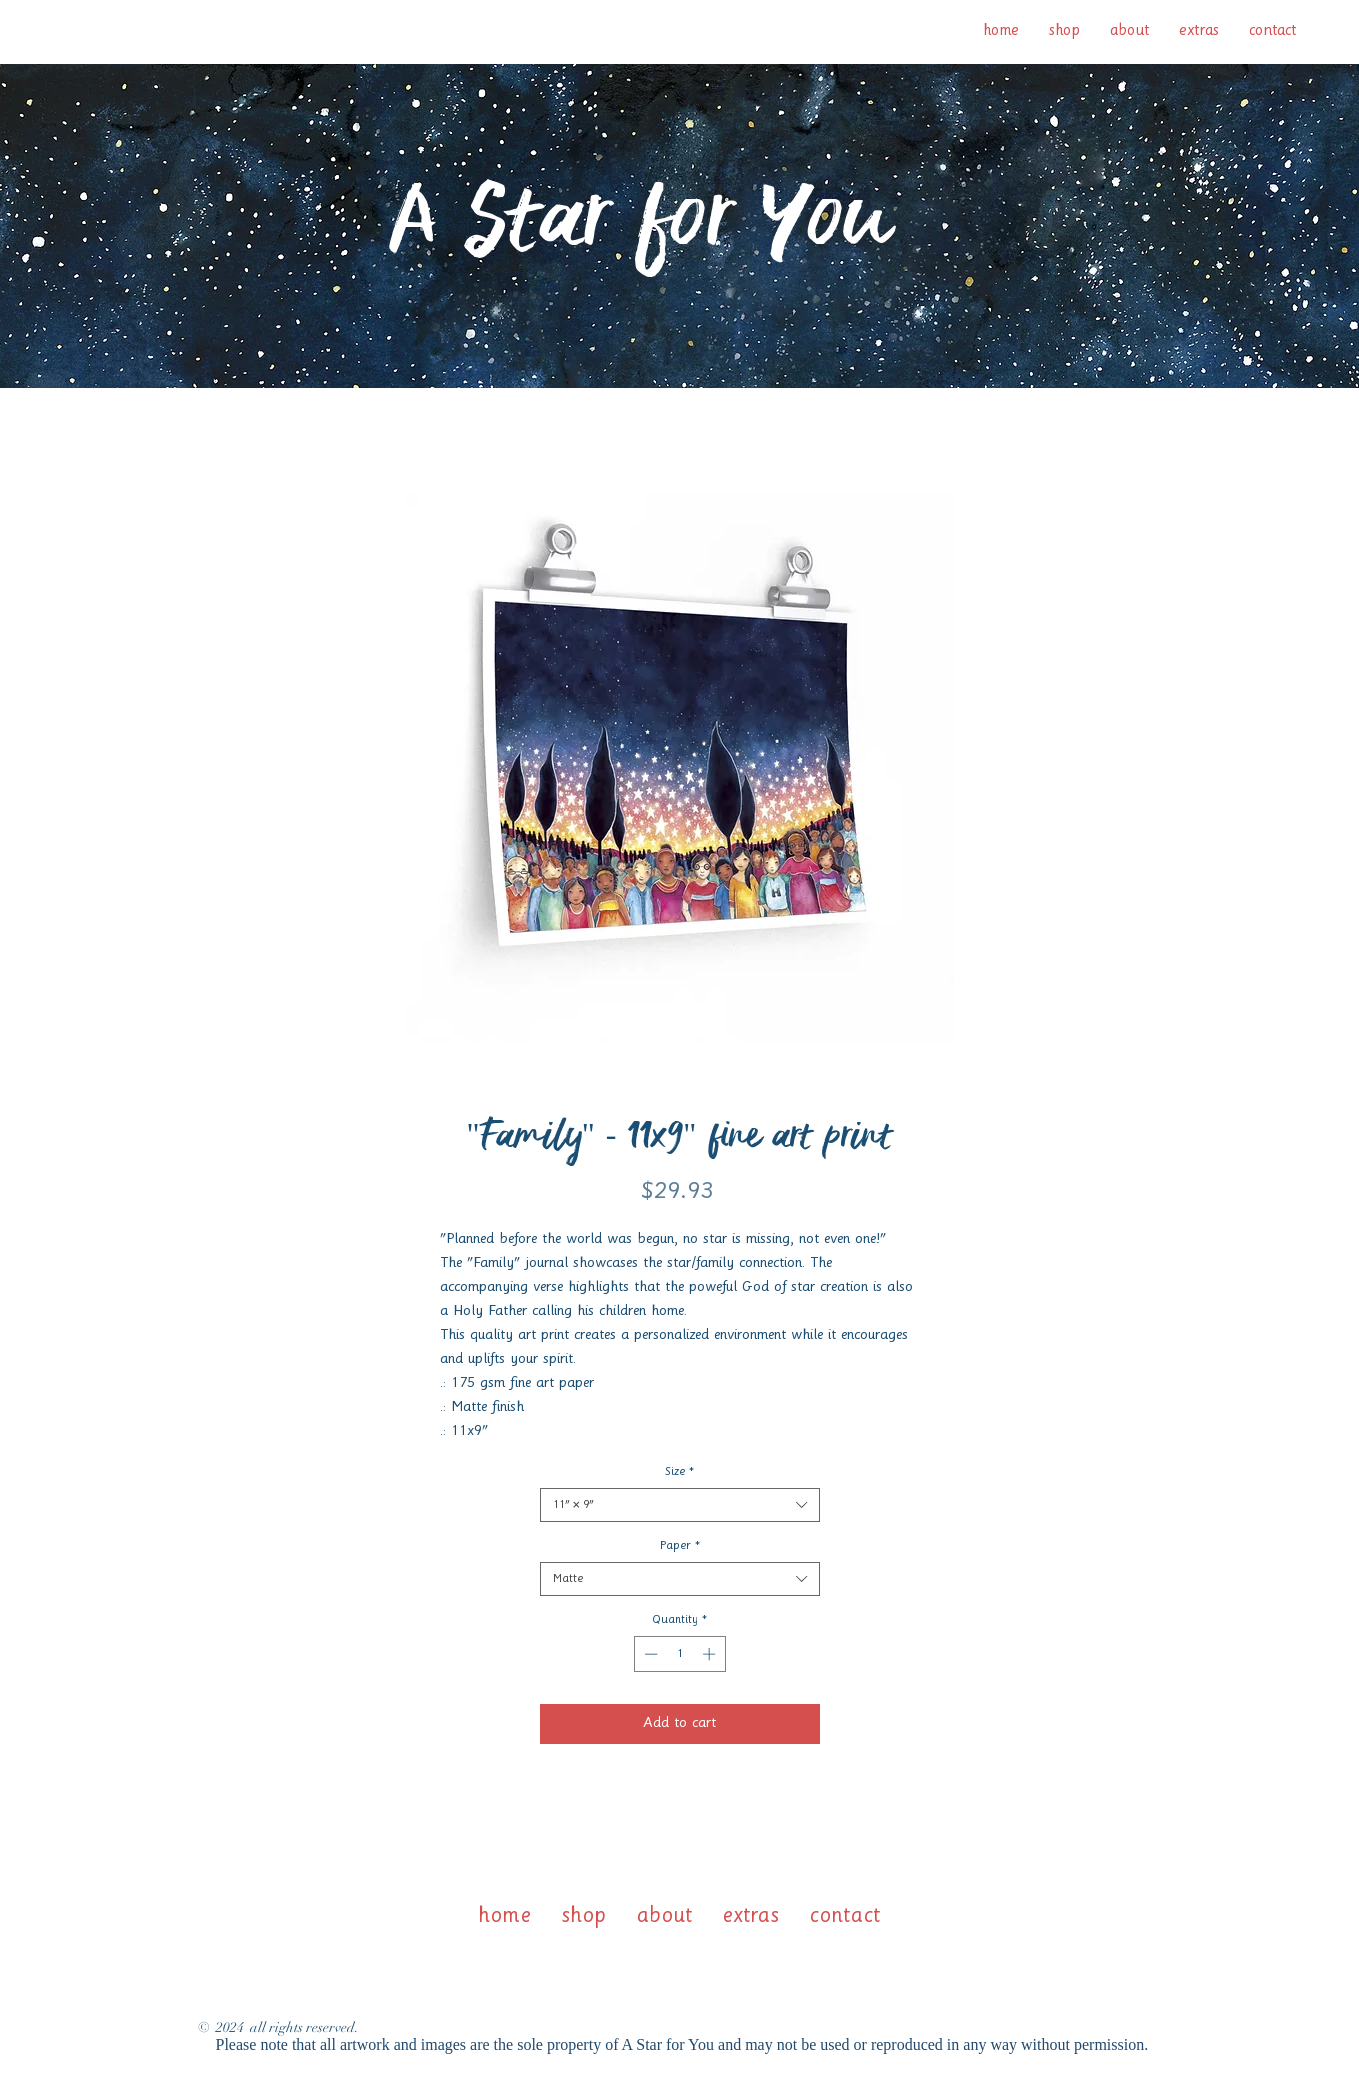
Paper (680, 1546)
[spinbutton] (679, 1654)
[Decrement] (649, 1654)
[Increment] (711, 1654)
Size (679, 1472)
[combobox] (680, 1505)
